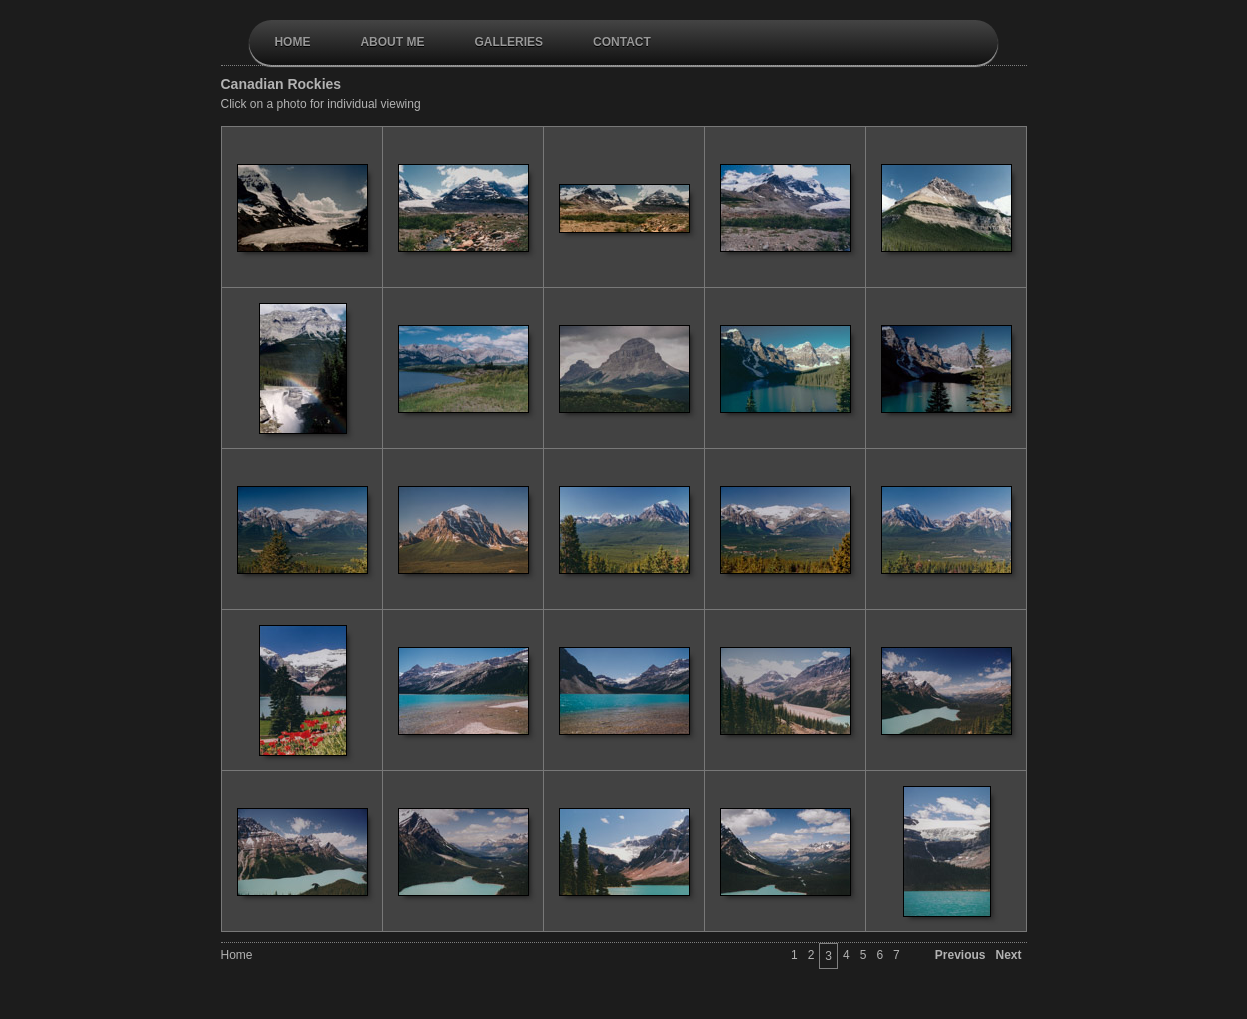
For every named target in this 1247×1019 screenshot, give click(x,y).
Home (292, 42)
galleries (508, 42)
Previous (960, 955)
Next (1008, 955)
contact (622, 42)
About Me (392, 42)
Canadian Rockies (281, 84)
